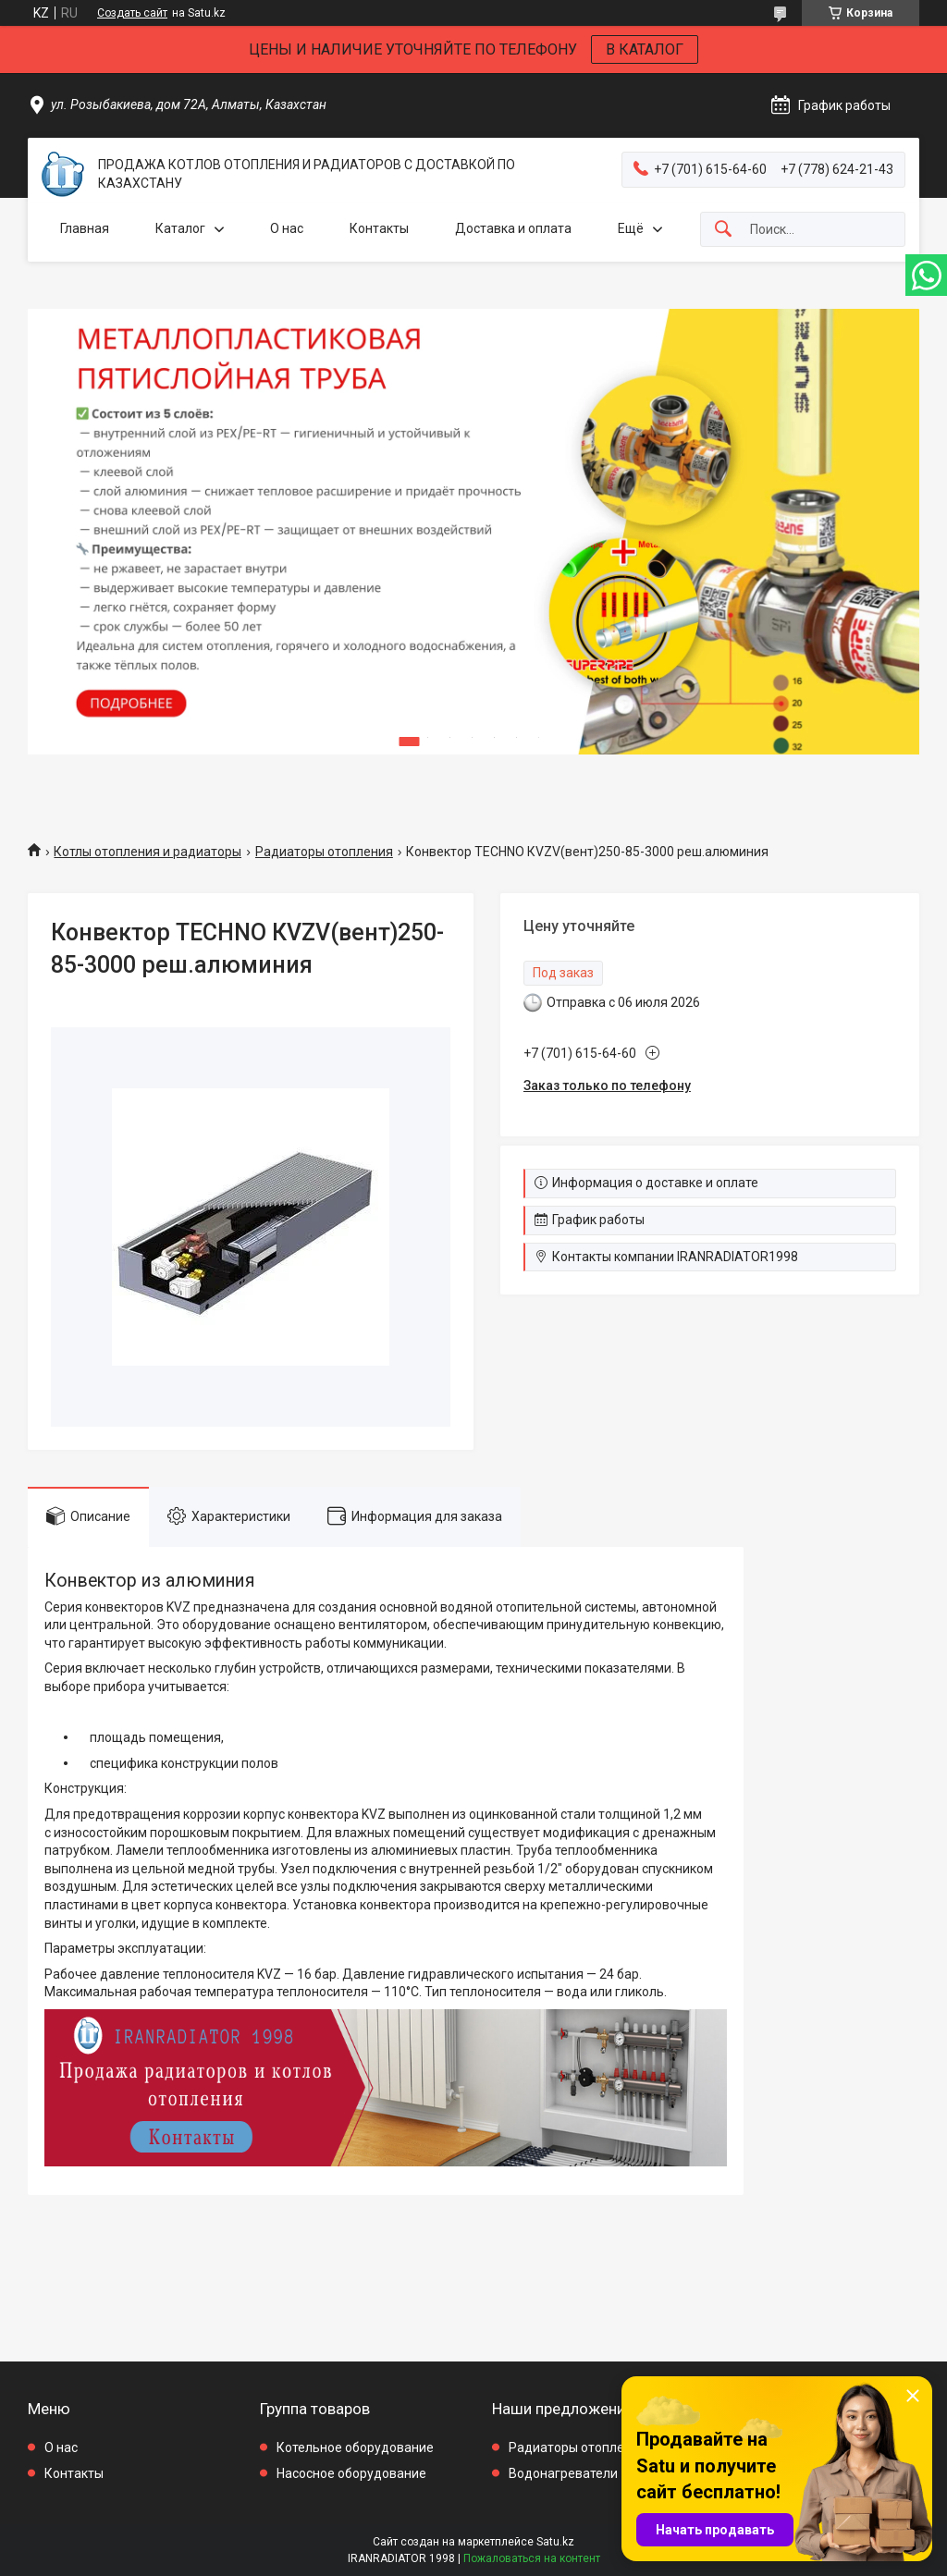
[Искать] (723, 229)
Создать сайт (132, 12)
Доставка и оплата (513, 228)
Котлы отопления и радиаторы (147, 851)
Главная (84, 228)
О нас (286, 228)
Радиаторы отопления (324, 851)
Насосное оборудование (351, 2473)
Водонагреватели (563, 2473)
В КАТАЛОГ (644, 49)
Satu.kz (555, 2541)
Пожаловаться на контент (531, 2558)
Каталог (180, 228)
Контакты (379, 228)
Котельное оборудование (355, 2447)
